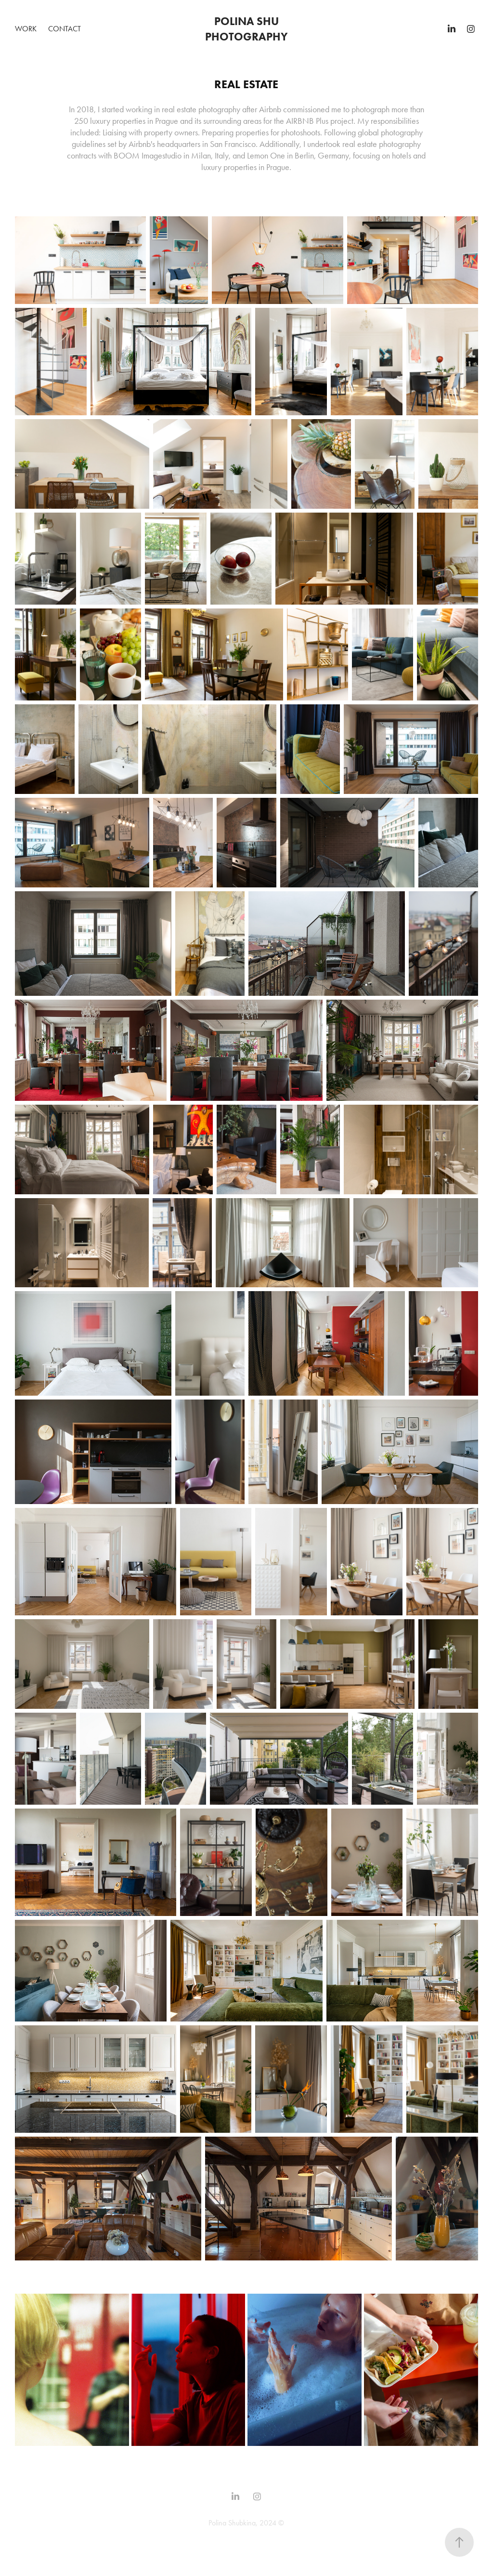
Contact (64, 28)
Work (26, 28)
